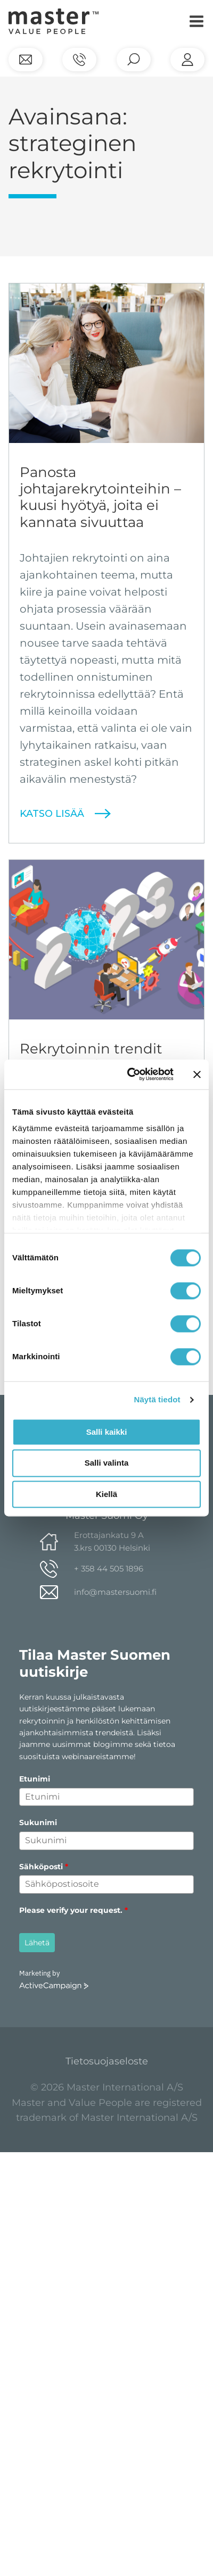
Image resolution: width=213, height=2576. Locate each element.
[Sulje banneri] (197, 1074)
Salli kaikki (106, 1431)
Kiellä (106, 1494)
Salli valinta (107, 1463)
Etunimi (34, 1779)
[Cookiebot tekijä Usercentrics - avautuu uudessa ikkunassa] (130, 1074)
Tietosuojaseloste (106, 2061)
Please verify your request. (73, 1910)
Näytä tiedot (157, 1399)
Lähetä (37, 1942)
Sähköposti (43, 1866)
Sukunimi (38, 1822)
